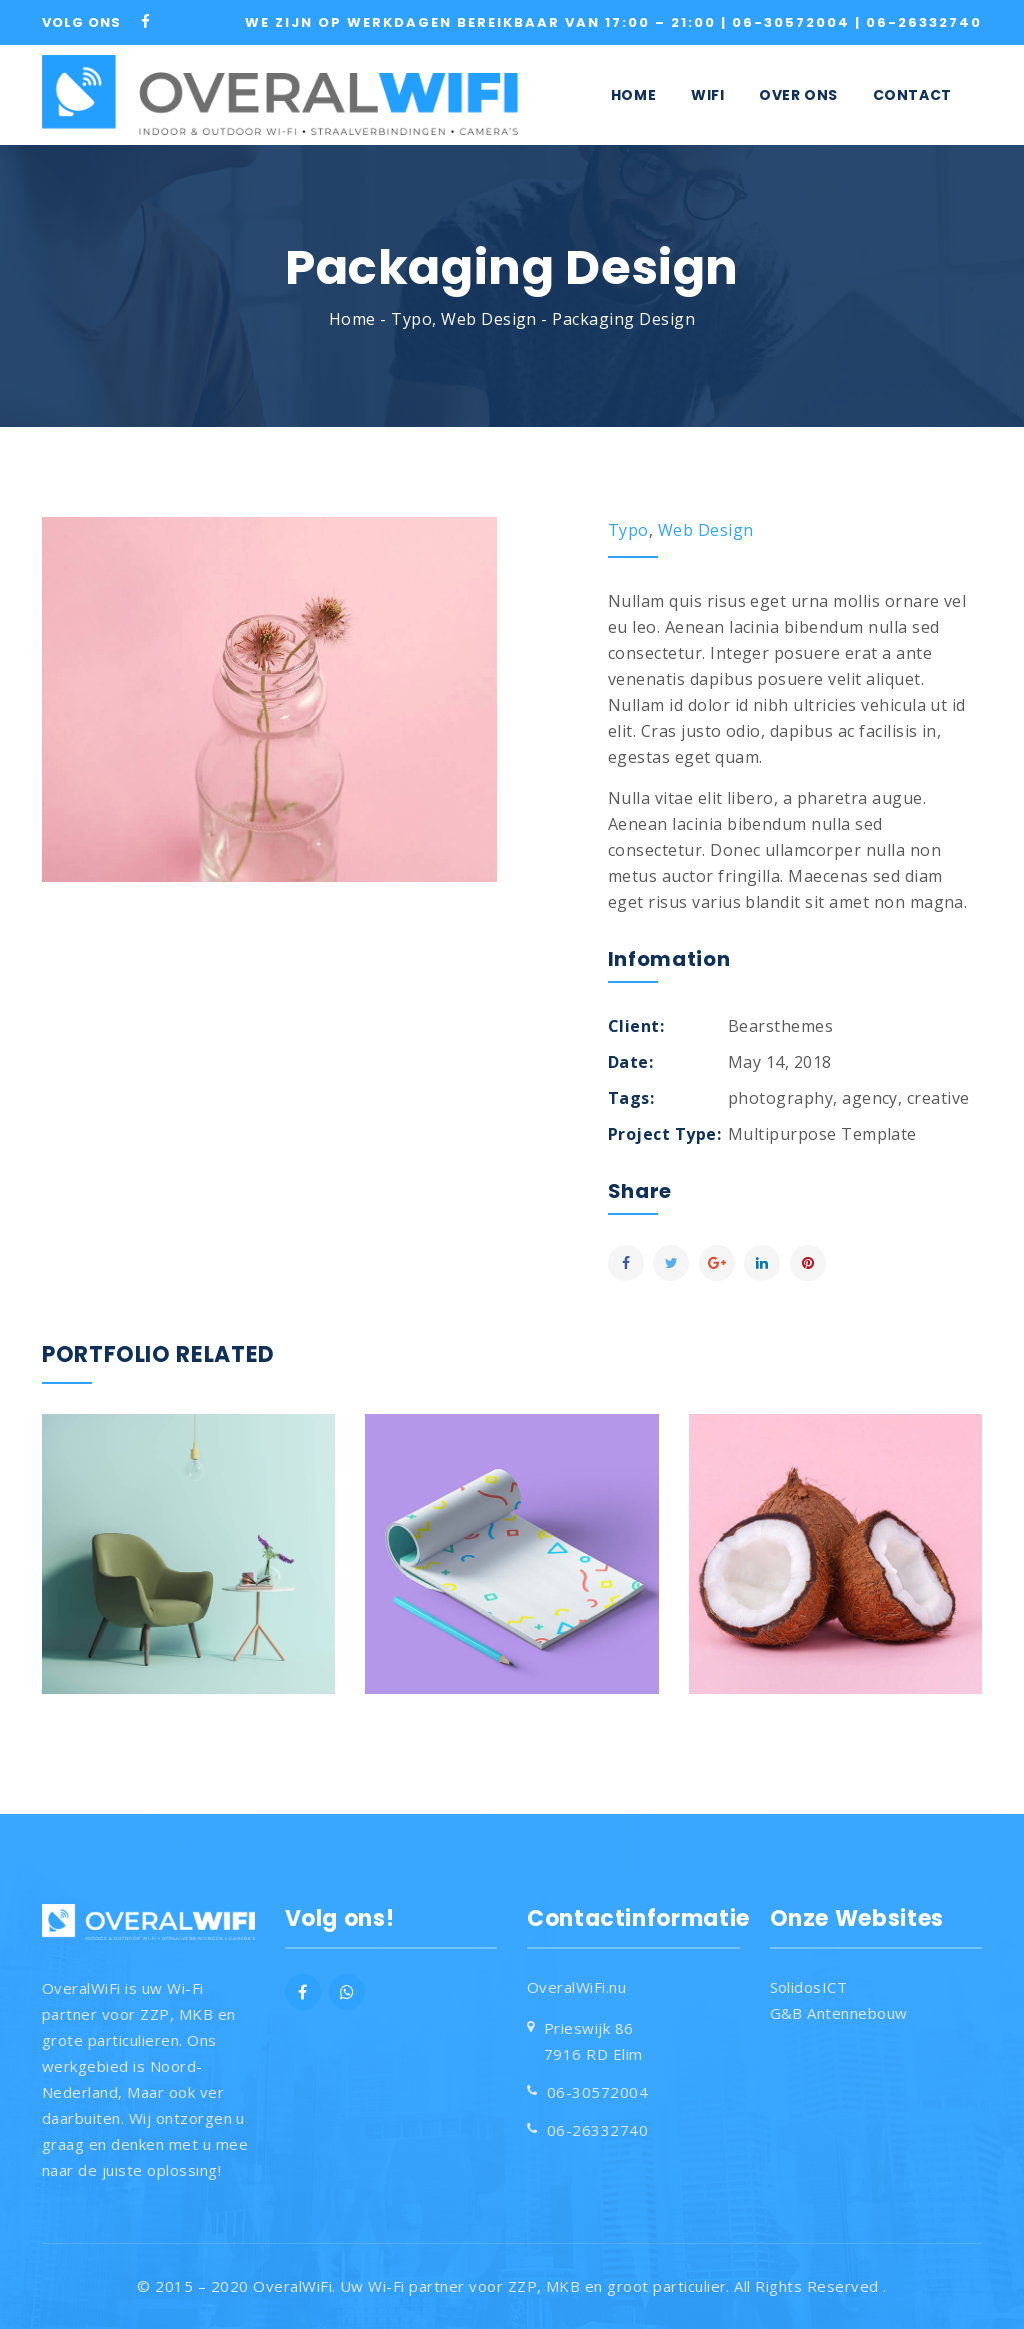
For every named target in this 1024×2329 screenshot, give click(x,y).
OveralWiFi (292, 2286)
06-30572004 (793, 22)
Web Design (489, 319)
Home (352, 319)
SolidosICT (809, 1987)
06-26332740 (924, 22)
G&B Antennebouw (839, 2013)
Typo (411, 319)
